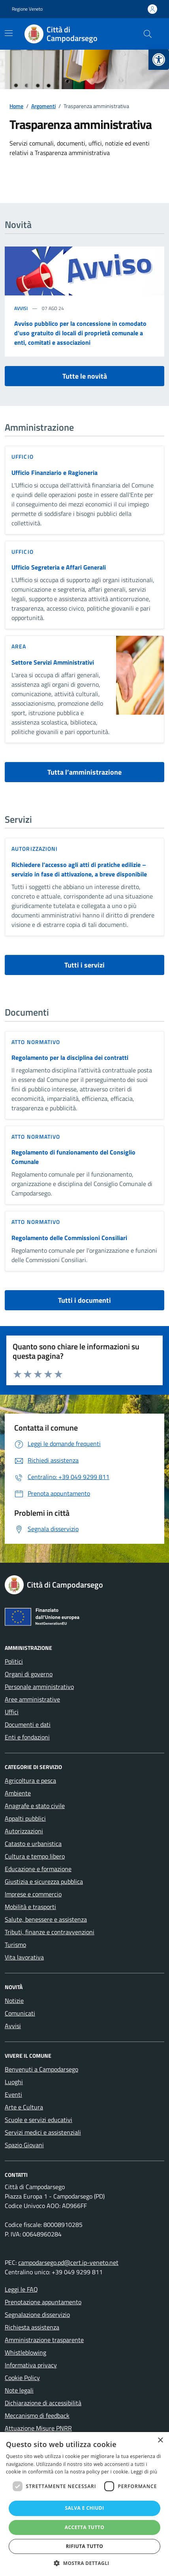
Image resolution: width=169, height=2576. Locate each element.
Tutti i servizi (84, 965)
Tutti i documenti (84, 1300)
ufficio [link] (22, 456)
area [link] (18, 646)
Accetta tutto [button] (84, 2527)
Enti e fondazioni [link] (27, 1737)
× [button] (160, 2440)
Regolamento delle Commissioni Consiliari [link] (69, 1237)
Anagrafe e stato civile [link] (35, 1805)
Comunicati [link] (20, 2013)
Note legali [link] (19, 2390)
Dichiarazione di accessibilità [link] (43, 2403)
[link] (158, 59)
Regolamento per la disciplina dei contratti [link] (69, 1057)
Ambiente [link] (18, 1793)
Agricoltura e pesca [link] (30, 1780)
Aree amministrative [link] (32, 1699)
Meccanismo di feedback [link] (37, 2415)
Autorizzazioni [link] (34, 848)
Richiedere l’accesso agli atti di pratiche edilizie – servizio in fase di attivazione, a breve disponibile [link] (79, 869)
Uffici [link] (12, 1712)
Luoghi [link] (14, 2082)
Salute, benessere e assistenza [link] (46, 1919)
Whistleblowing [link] (25, 2352)
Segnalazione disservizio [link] (37, 2314)
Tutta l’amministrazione (84, 772)
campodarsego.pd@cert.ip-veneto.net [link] (68, 2262)
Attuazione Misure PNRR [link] (38, 2428)
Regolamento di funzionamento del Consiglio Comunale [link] (73, 1156)
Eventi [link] (13, 2094)
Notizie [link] (14, 2000)
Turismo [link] (15, 1944)
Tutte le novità (84, 376)
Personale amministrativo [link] (39, 1686)
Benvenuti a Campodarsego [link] (41, 2069)
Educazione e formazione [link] (38, 1869)
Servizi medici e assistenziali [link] (43, 2132)
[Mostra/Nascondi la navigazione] (8, 33)
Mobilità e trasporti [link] (30, 1906)
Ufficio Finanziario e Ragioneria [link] (54, 472)
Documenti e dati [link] (28, 1724)
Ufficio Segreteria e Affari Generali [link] (58, 567)
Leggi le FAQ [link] (21, 2289)
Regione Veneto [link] (27, 9)
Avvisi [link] (21, 308)
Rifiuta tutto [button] (84, 2546)
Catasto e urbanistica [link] (33, 1843)
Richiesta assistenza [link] (32, 2327)
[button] (84, 2563)
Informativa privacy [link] (31, 2365)
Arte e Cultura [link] (24, 2107)
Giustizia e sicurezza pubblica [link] (44, 1881)
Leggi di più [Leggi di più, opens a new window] (144, 2471)
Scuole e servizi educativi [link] (38, 2119)
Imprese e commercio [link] (33, 1894)
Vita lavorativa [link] (24, 1957)
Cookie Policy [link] (22, 2377)
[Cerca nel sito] (147, 33)
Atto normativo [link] (35, 1042)
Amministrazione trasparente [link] (44, 2339)
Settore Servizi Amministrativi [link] (52, 662)
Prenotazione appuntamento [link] (43, 2302)
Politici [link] (14, 1661)
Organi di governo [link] (29, 1674)
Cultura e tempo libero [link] (35, 1856)
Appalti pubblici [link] (25, 1818)
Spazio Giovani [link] (24, 2145)
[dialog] (84, 2504)
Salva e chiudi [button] (84, 2508)
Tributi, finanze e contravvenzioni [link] (49, 1932)
